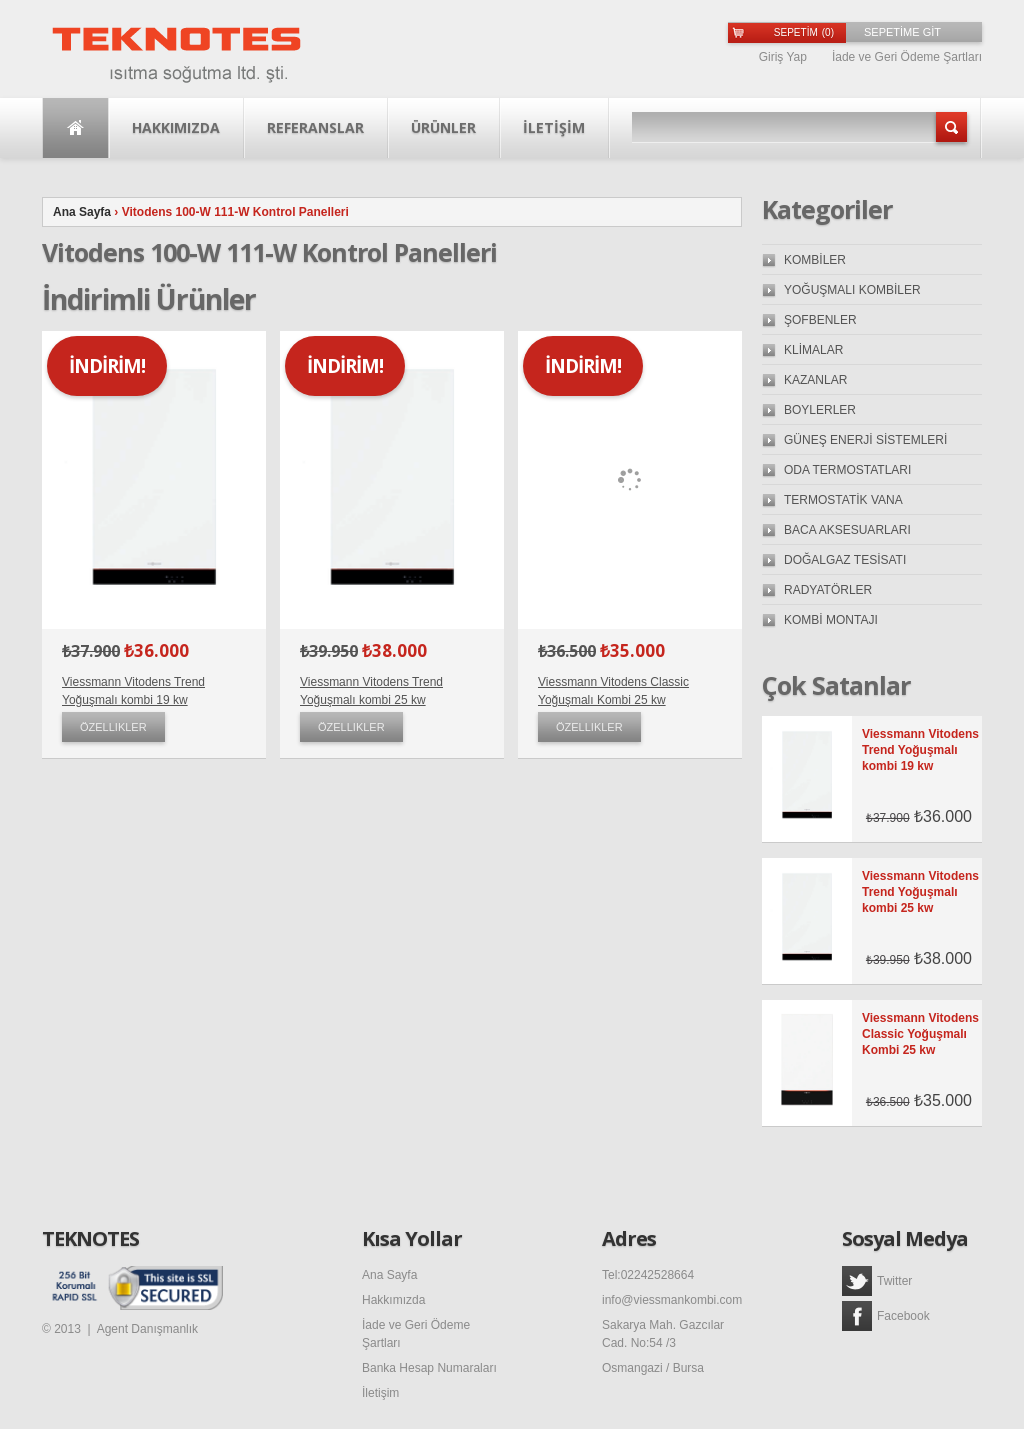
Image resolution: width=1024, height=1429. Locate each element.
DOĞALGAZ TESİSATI (845, 560)
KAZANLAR (815, 380)
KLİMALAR (813, 350)
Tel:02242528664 (648, 1275)
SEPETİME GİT (902, 32)
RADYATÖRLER (828, 590)
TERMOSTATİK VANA (843, 500)
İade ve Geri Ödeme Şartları (907, 57)
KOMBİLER (815, 260)
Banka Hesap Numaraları (429, 1368)
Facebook (886, 1316)
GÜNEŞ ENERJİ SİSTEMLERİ (865, 440)
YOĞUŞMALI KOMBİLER (852, 290)
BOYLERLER (820, 410)
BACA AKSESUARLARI (847, 530)
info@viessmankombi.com (672, 1300)
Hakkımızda (176, 127)
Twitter (877, 1281)
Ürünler (443, 127)
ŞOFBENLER (820, 320)
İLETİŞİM (554, 127)
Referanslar (315, 127)
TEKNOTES (90, 1239)
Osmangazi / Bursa (653, 1368)
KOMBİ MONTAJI (831, 620)
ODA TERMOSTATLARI (847, 470)
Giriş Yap (783, 57)
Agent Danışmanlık (147, 1329)
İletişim (380, 1393)
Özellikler (113, 727)
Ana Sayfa (75, 128)
